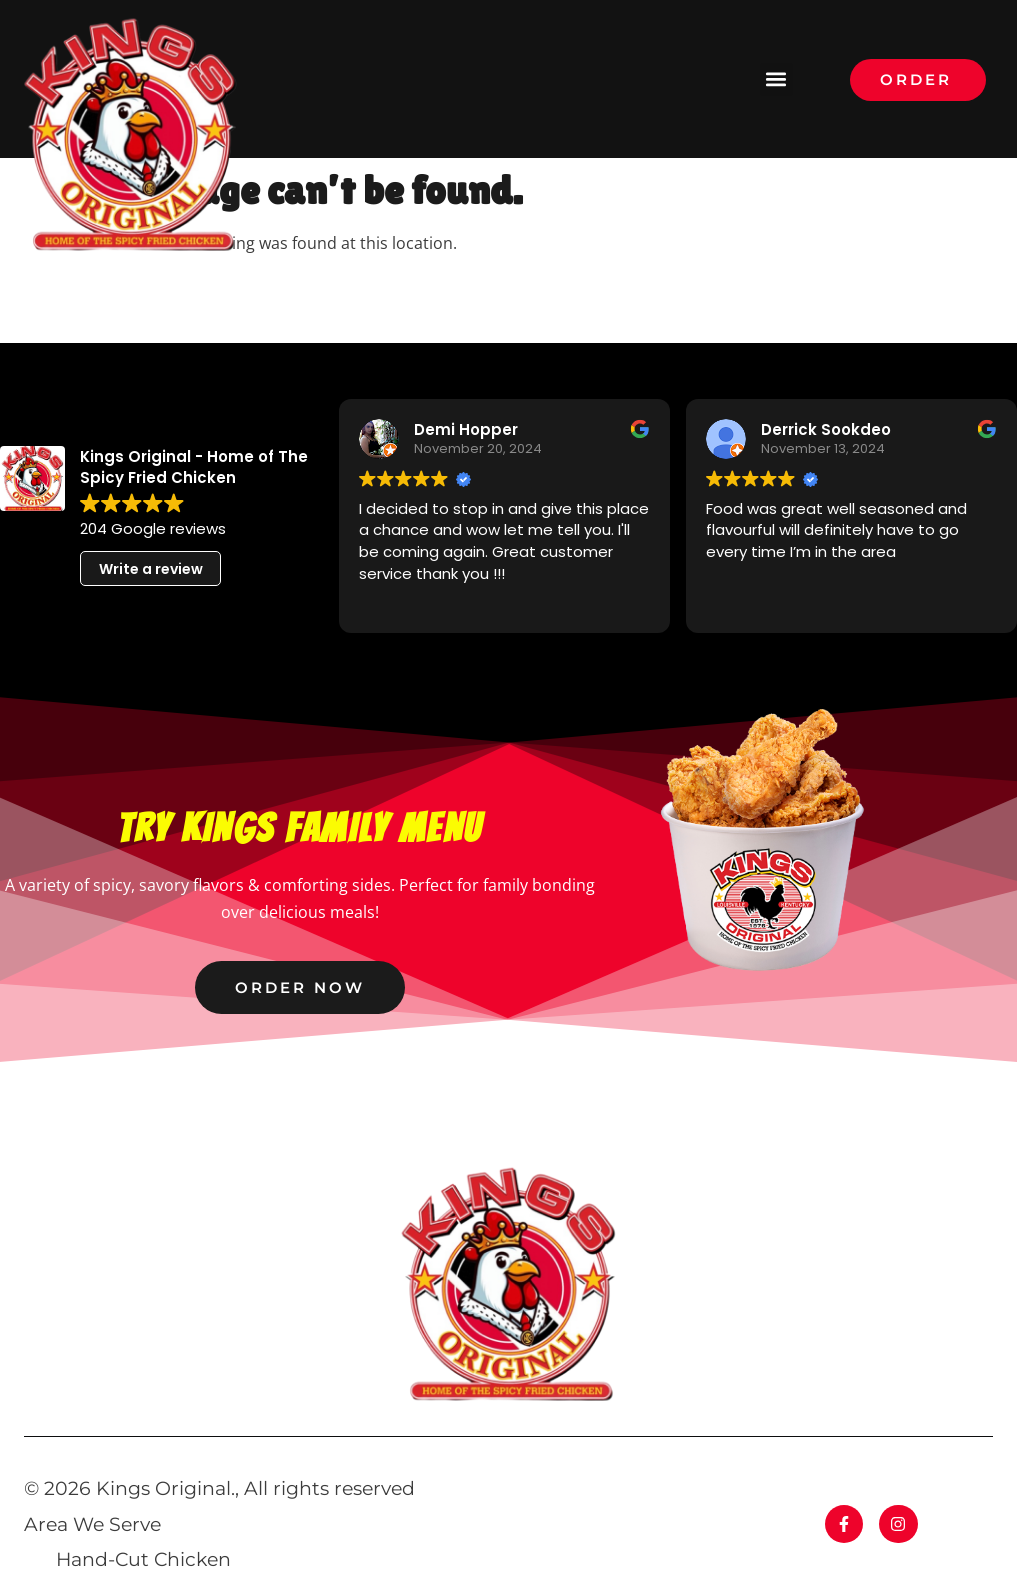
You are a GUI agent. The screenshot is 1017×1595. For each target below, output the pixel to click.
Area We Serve (92, 1524)
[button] (776, 79)
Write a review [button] (151, 569)
